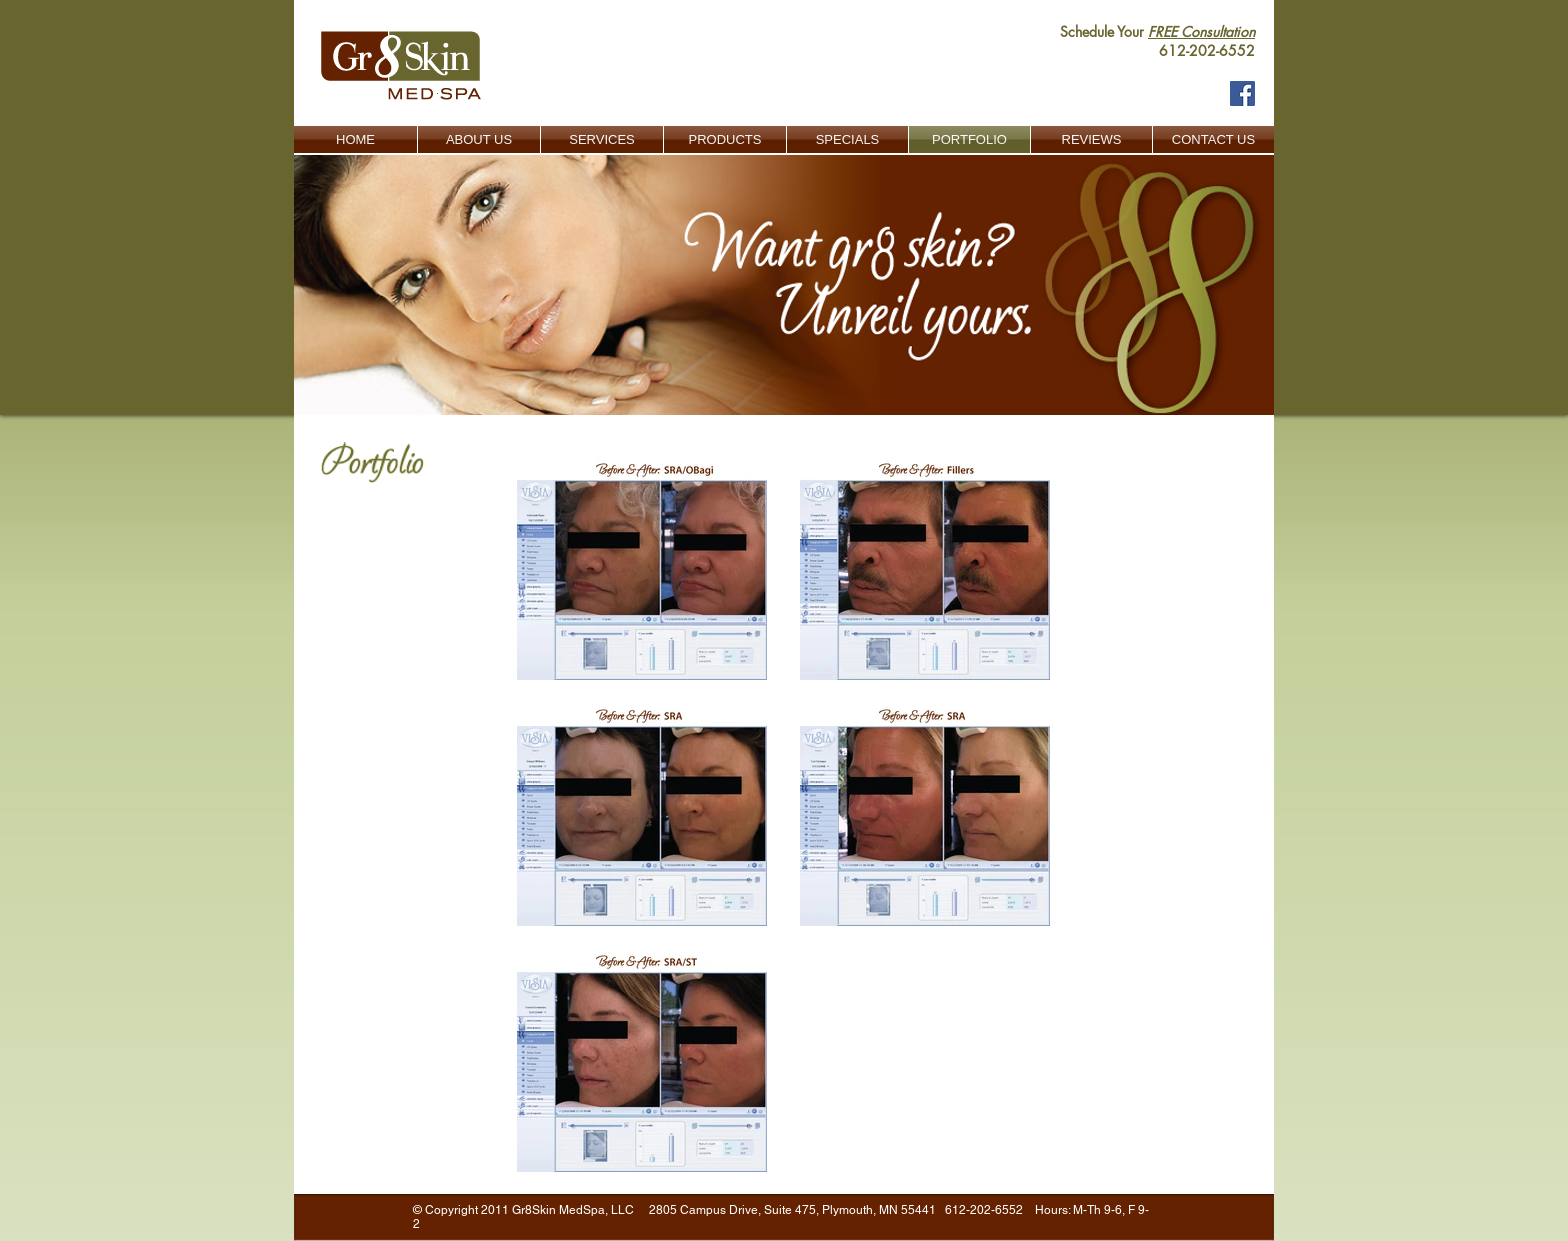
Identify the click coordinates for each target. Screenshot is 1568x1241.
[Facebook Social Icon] (1242, 93)
